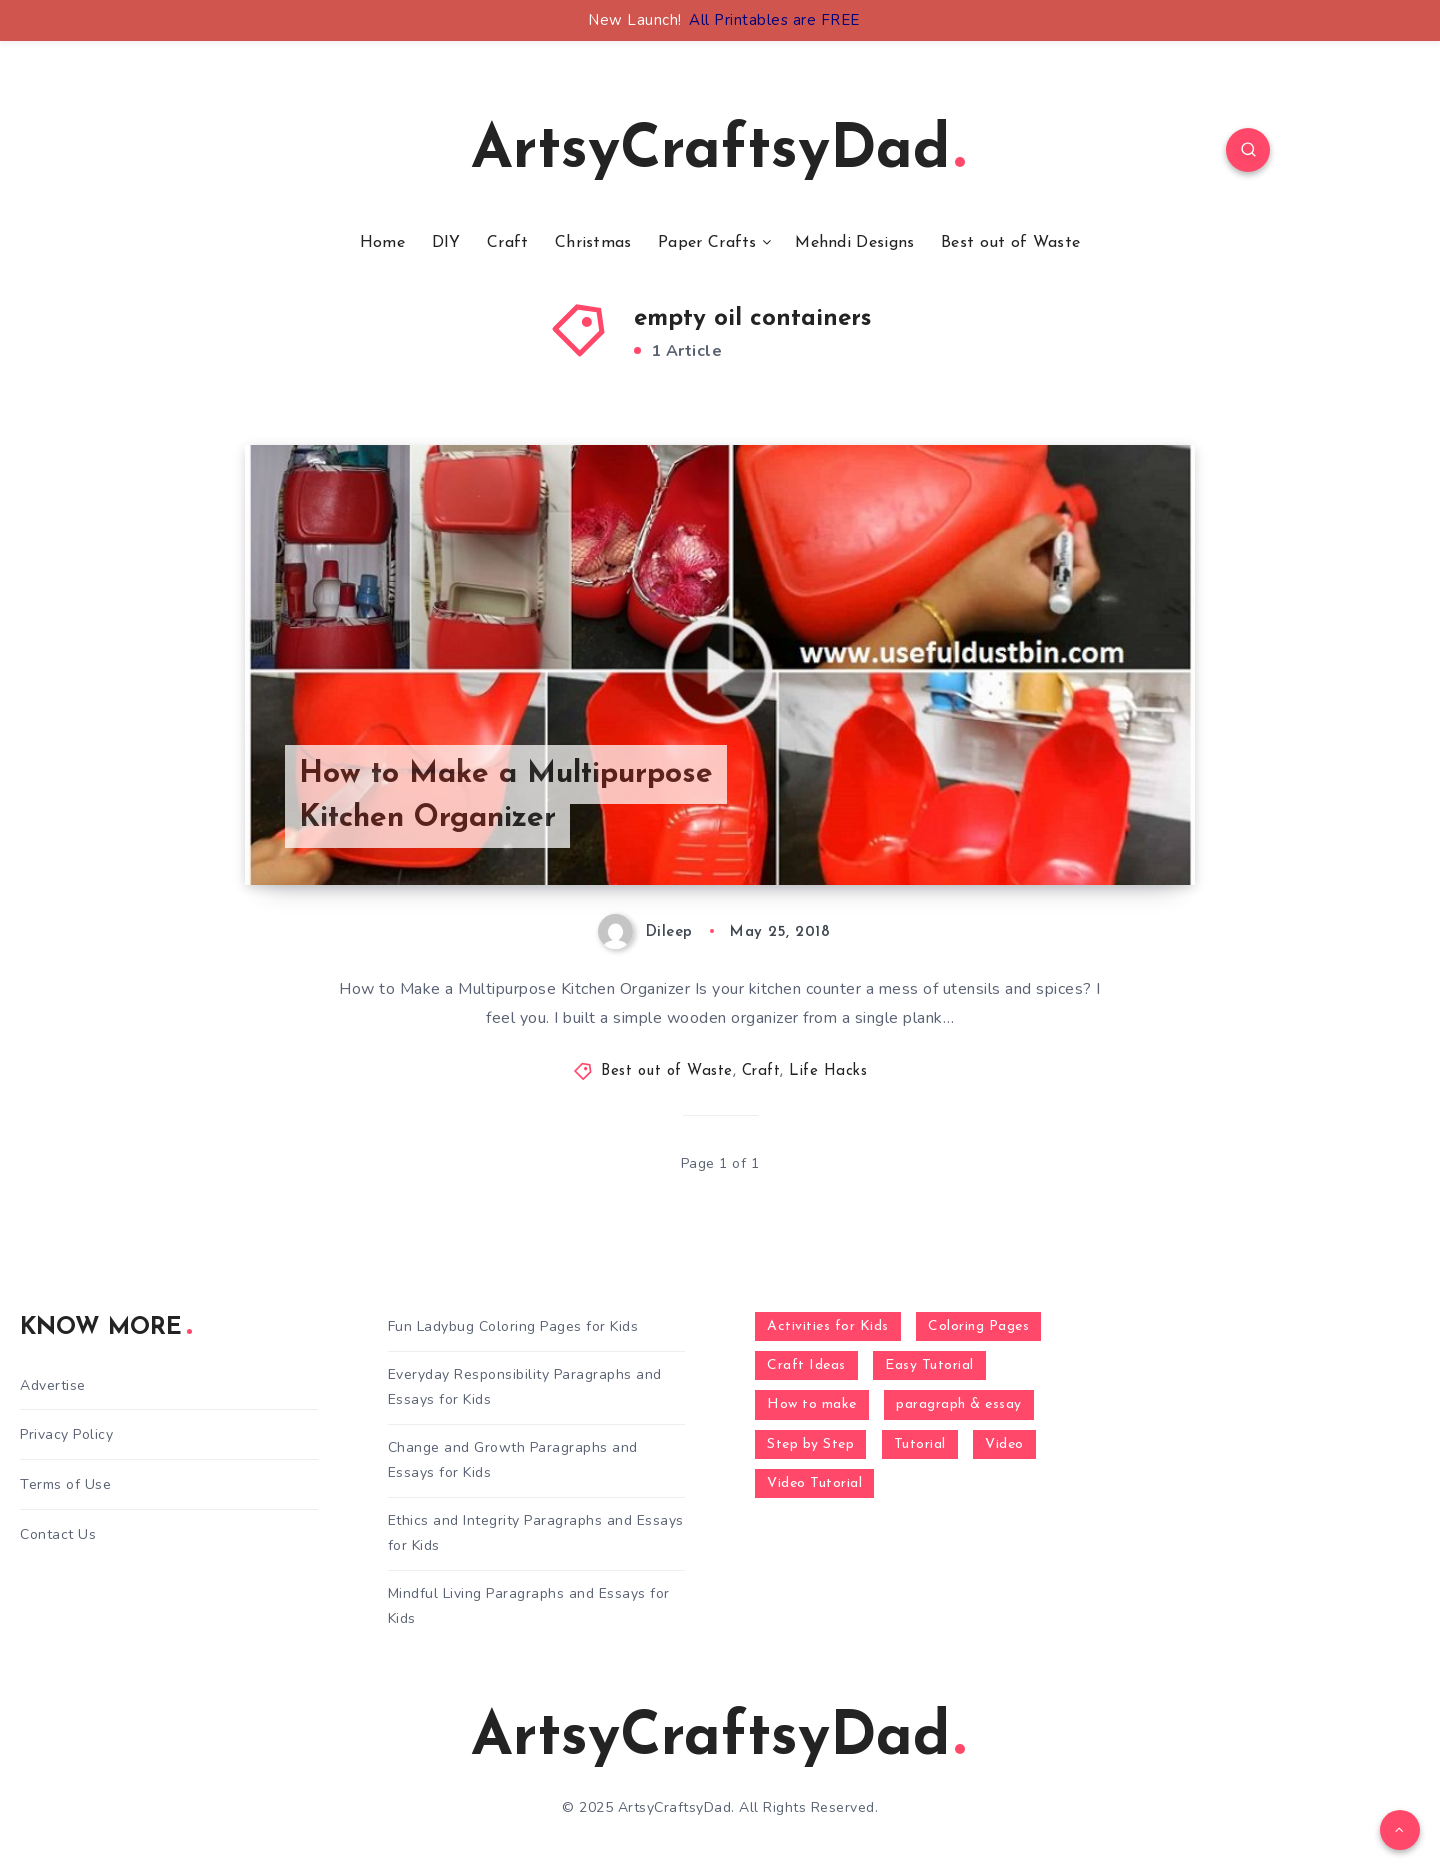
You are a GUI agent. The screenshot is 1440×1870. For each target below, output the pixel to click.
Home (382, 243)
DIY (446, 243)
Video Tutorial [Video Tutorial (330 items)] (814, 1483)
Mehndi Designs (854, 243)
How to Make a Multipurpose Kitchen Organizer (506, 796)
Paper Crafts (707, 243)
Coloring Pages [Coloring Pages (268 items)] (978, 1326)
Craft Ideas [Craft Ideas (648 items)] (806, 1365)
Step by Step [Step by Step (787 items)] (810, 1444)
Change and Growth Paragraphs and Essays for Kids (513, 1460)
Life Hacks (828, 1071)
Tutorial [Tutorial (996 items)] (920, 1444)
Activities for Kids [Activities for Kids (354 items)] (828, 1326)
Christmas (593, 243)
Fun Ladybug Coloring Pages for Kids (513, 1326)
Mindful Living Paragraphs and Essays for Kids (529, 1606)
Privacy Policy (66, 1434)
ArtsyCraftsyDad (718, 152)
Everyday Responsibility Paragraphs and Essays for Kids (525, 1387)
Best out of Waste (1010, 243)
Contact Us (58, 1534)
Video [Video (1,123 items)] (1004, 1444)
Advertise (53, 1385)
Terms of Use (65, 1484)
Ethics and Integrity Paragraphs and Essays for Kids (536, 1533)
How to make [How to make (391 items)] (812, 1404)
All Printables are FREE (774, 20)
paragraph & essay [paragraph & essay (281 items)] (959, 1404)
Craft (508, 243)
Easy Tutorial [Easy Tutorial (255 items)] (929, 1365)
